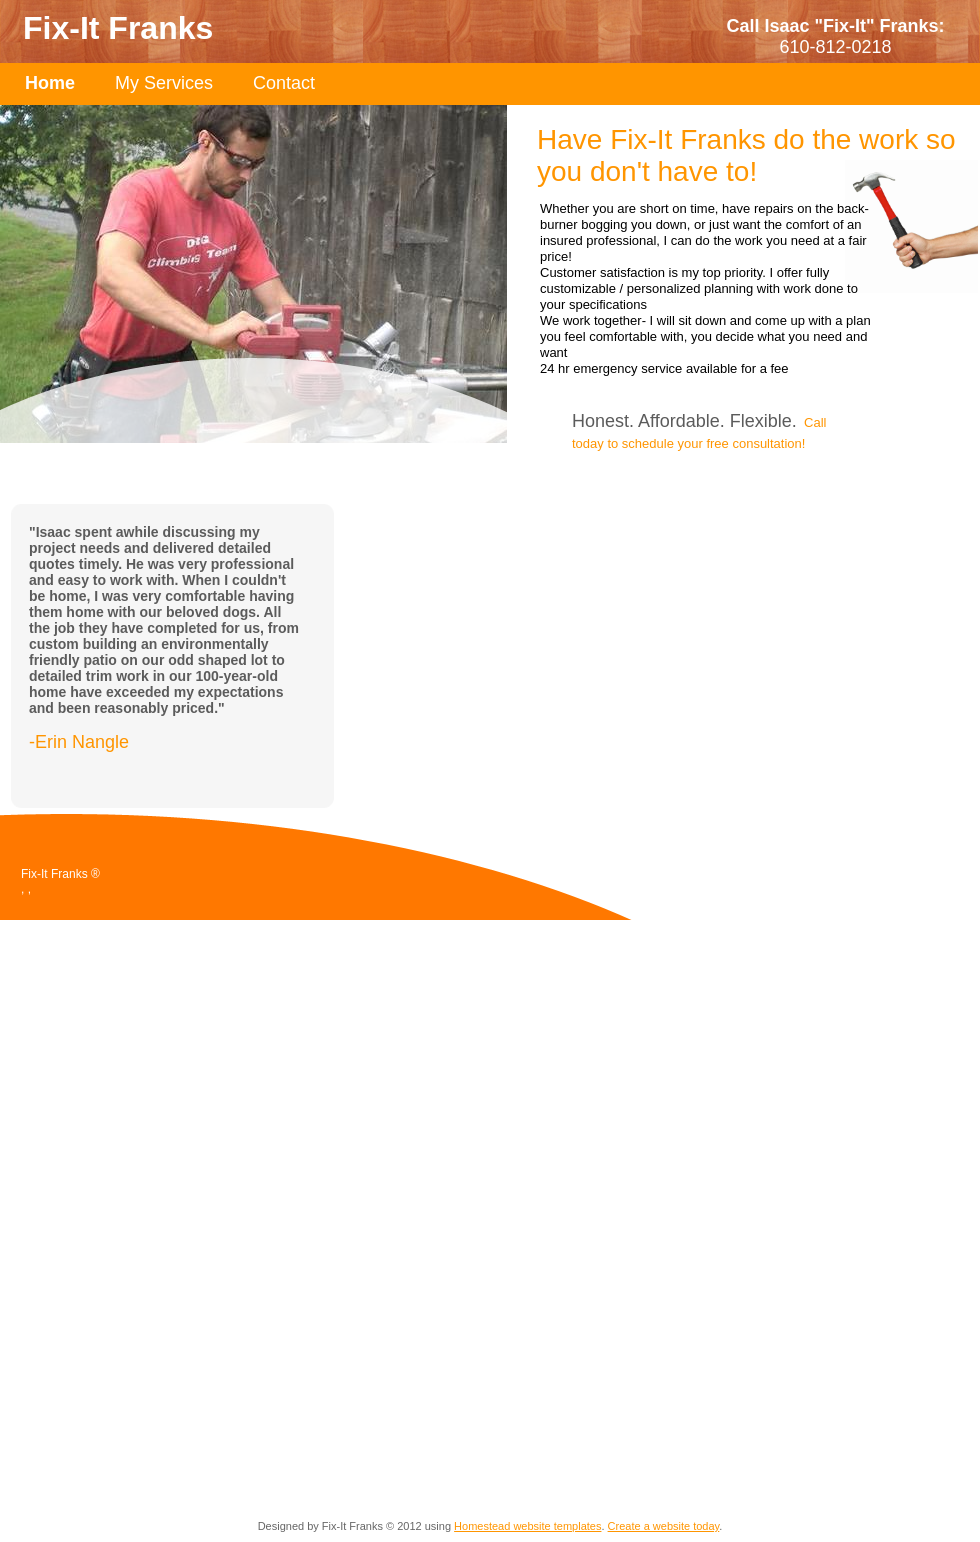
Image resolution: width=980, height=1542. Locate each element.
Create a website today (664, 1526)
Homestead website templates (527, 1526)
